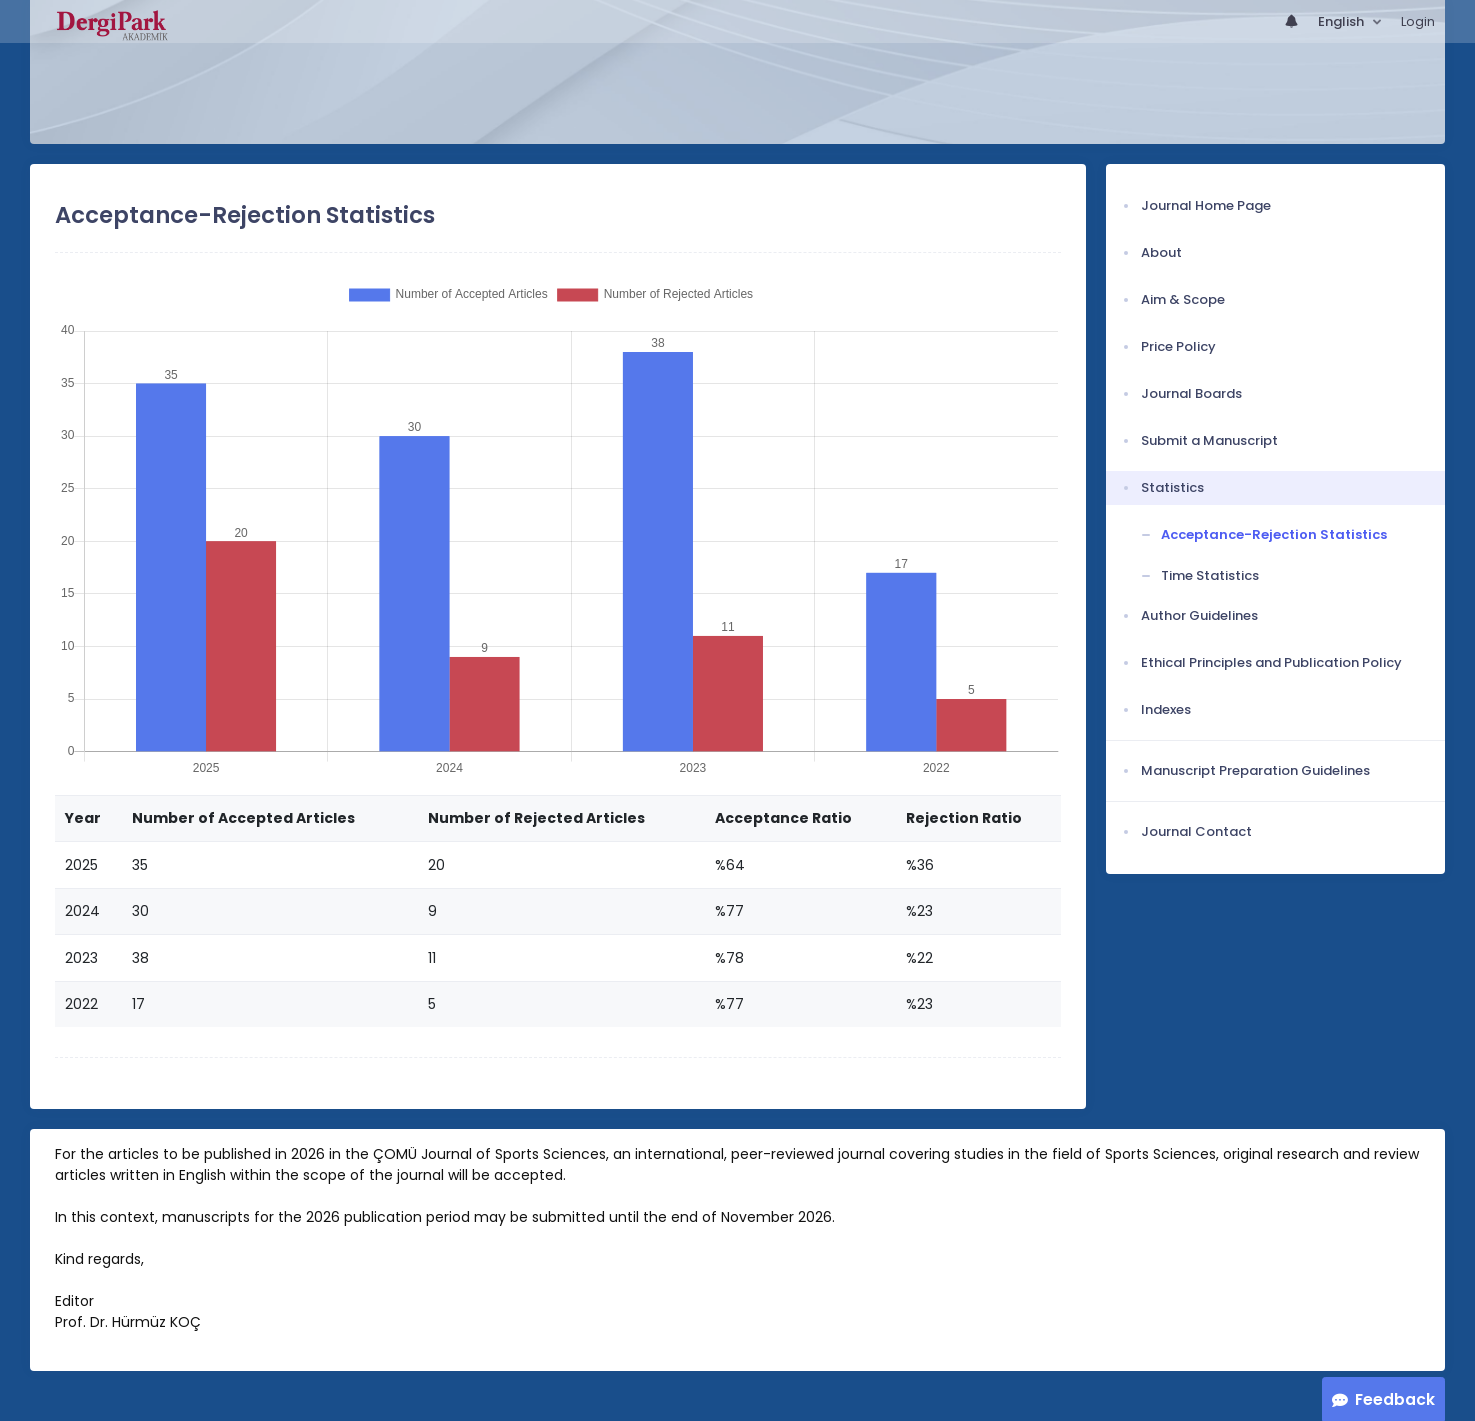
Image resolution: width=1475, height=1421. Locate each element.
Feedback (1395, 1399)
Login (1418, 21)
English (1342, 21)
